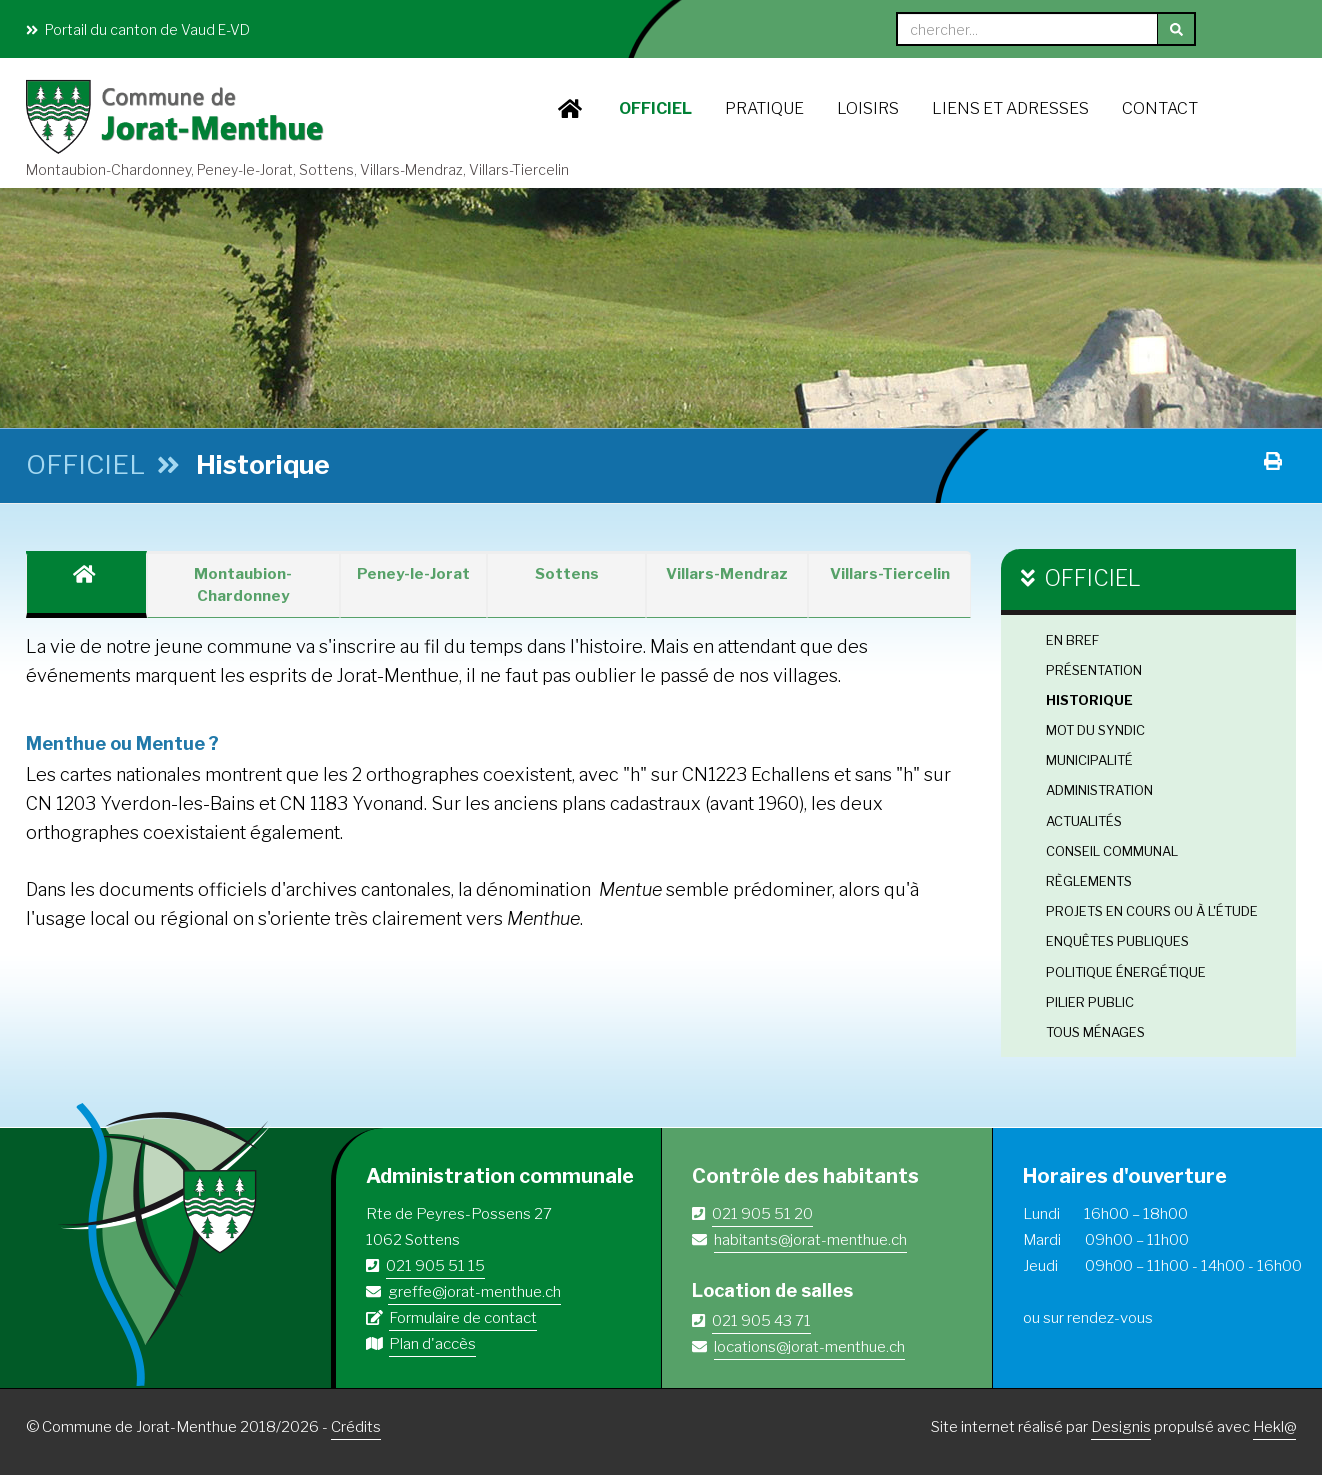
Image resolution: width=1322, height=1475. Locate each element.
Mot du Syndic (1095, 730)
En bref (1072, 640)
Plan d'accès (432, 1344)
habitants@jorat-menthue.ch (810, 1240)
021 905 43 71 (761, 1321)
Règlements (1089, 881)
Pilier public (1090, 1002)
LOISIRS (868, 108)
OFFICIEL (655, 108)
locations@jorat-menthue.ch (809, 1347)
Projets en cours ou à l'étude (1152, 911)
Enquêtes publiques (1117, 941)
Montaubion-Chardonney (243, 584)
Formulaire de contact (463, 1318)
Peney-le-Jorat (413, 574)
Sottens (567, 574)
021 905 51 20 (762, 1214)
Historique (1089, 700)
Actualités (1084, 821)
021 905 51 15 (435, 1266)
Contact (1160, 108)
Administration (1099, 790)
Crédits (356, 1427)
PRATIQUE (764, 108)
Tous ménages (1095, 1032)
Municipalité (1089, 760)
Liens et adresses (1010, 108)
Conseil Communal (1112, 851)
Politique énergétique (1126, 972)
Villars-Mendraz (727, 574)
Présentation (1094, 670)
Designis (1121, 1427)
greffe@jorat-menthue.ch (474, 1292)
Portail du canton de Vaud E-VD (138, 29)
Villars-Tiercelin (890, 574)
